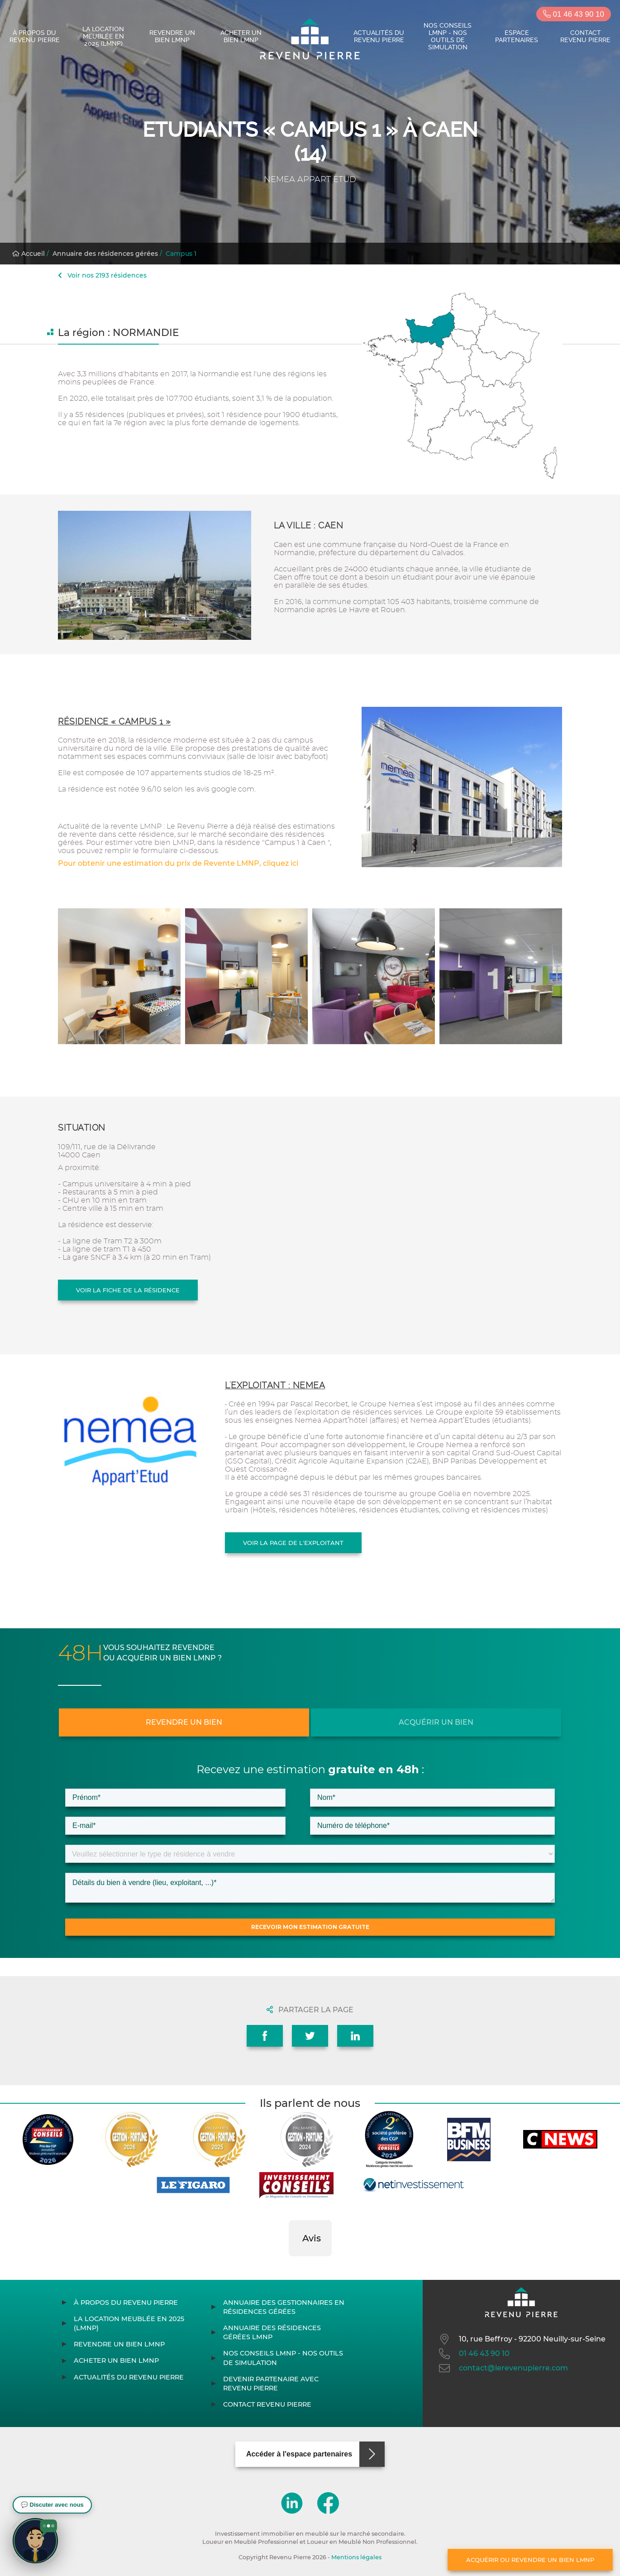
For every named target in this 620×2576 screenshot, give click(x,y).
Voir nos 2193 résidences (102, 275)
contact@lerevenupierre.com (502, 2368)
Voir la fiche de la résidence (128, 1290)
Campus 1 (181, 253)
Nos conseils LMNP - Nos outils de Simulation (448, 36)
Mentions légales (356, 2557)
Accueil (28, 253)
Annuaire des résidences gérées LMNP (272, 2332)
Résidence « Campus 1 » (114, 721)
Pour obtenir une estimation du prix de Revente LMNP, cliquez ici (178, 863)
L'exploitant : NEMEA (275, 1385)
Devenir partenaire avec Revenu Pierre (271, 2383)
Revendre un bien (184, 1722)
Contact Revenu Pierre (585, 36)
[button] (288, 2265)
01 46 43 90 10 (573, 14)
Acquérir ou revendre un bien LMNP (530, 2559)
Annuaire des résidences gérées (105, 253)
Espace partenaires (516, 36)
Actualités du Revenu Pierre (378, 36)
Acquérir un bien (436, 1722)
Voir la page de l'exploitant (293, 1542)
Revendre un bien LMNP (172, 36)
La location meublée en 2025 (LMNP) (103, 36)
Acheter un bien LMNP (241, 36)
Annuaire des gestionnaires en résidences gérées (283, 2307)
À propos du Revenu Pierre (35, 36)
